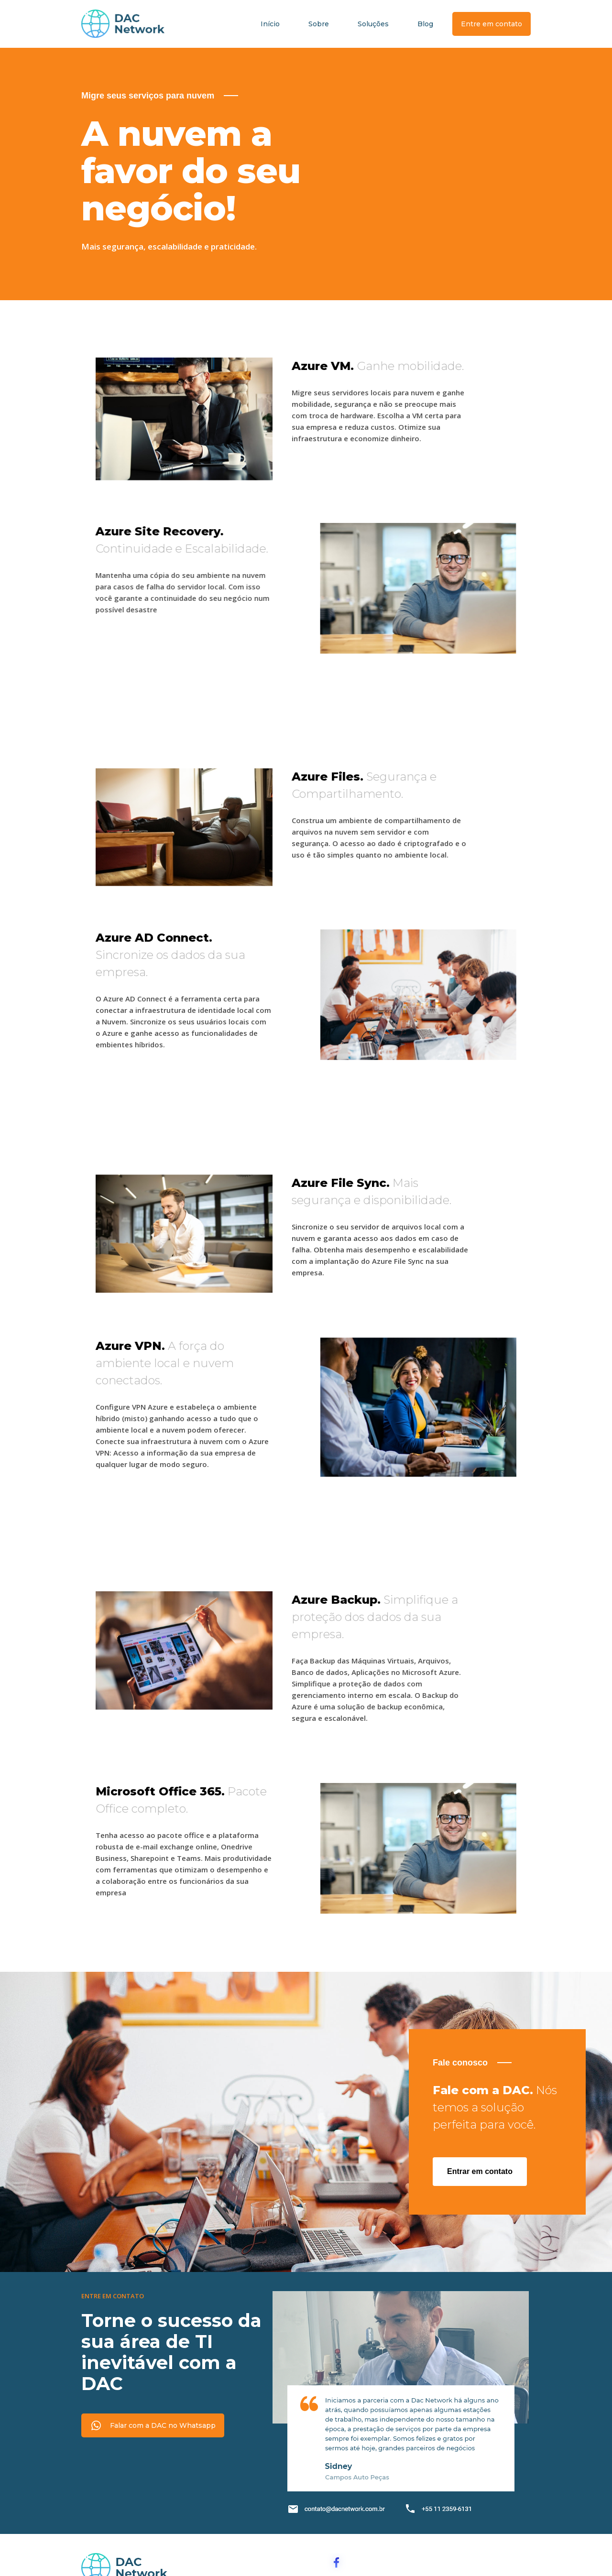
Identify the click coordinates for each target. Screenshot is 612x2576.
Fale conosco (460, 2062)
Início (270, 24)
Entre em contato (491, 24)
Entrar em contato (480, 2171)
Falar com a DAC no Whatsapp (163, 2425)
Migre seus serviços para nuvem (147, 95)
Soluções (373, 24)
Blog (425, 24)
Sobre (318, 24)
